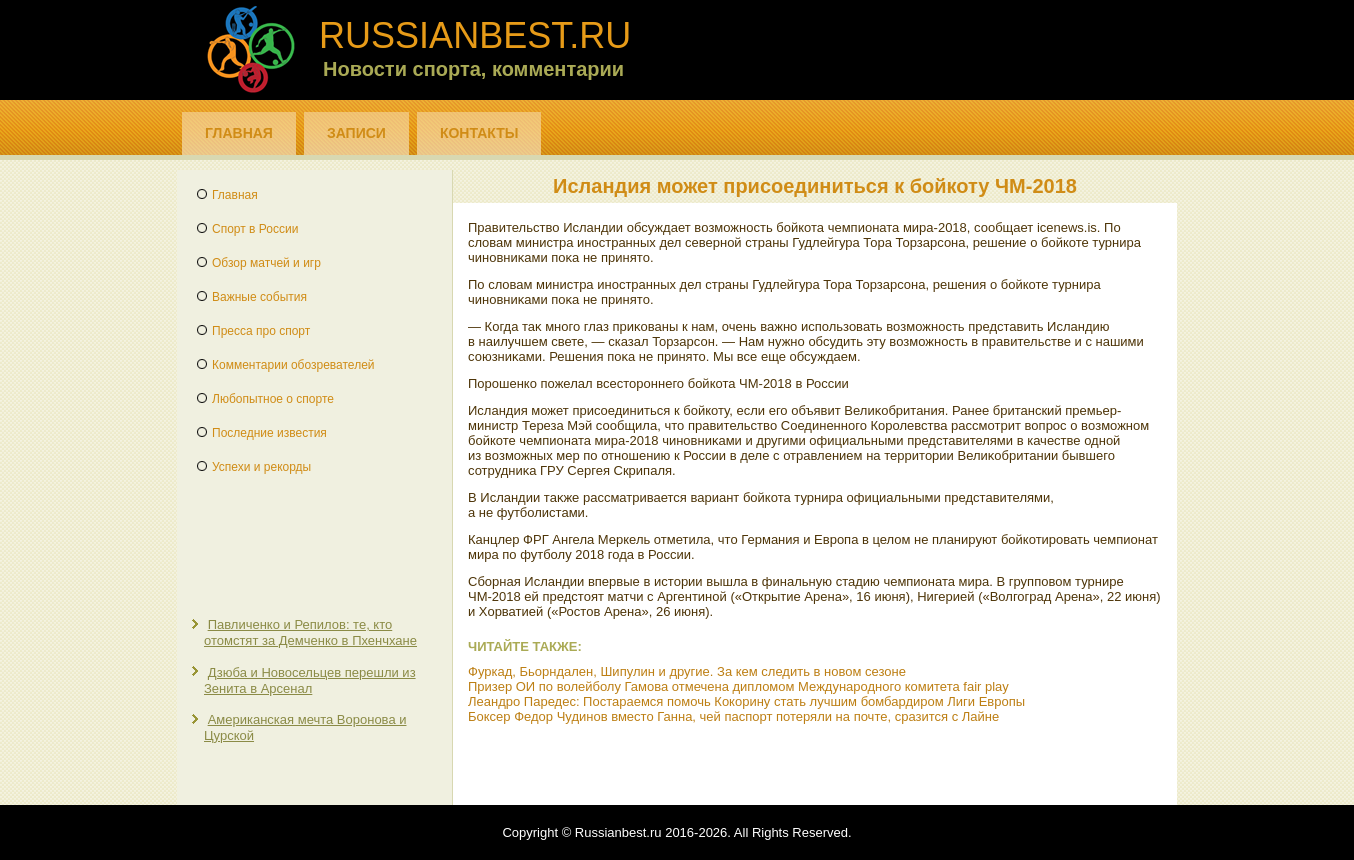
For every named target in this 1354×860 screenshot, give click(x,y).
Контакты (479, 133)
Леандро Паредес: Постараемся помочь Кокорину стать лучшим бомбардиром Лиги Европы (746, 701)
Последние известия (269, 433)
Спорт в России (255, 229)
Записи (356, 133)
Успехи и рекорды (261, 467)
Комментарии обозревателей (293, 365)
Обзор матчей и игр (266, 263)
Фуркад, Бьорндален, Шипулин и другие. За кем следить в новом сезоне (687, 671)
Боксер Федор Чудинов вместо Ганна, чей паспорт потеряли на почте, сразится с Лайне (733, 716)
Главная (239, 133)
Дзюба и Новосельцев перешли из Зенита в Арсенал (310, 680)
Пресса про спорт (261, 331)
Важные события (259, 297)
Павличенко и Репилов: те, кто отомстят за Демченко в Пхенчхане (310, 632)
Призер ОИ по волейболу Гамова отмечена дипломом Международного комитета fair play (738, 686)
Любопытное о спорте (273, 399)
